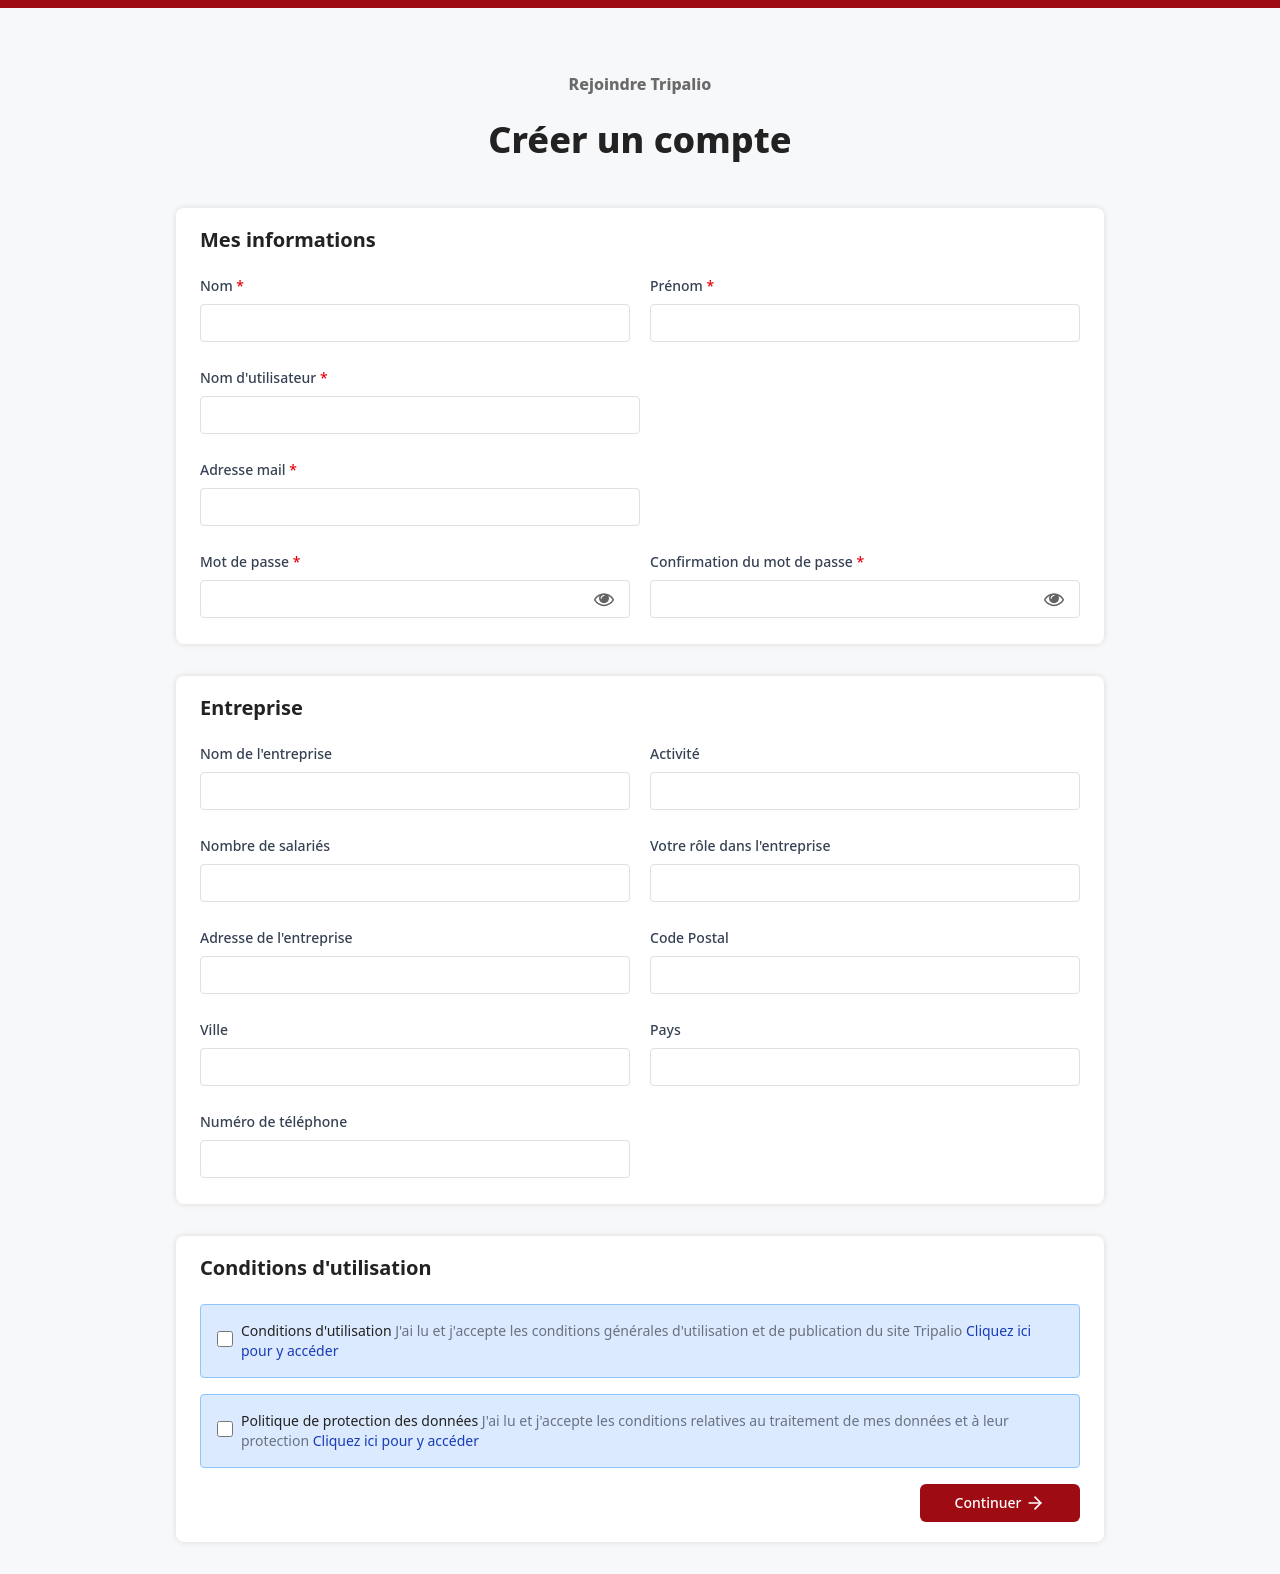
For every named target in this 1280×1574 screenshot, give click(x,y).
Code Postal (689, 937)
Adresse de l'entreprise (276, 937)
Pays (665, 1029)
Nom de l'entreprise (266, 753)
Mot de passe (250, 561)
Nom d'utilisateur (264, 377)
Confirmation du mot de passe (757, 561)
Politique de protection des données (625, 1430)
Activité (675, 753)
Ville (214, 1029)
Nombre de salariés (265, 845)
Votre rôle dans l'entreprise (740, 845)
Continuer (1000, 1503)
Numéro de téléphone (273, 1121)
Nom (222, 285)
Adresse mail (248, 469)
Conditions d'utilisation (636, 1340)
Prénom (682, 285)
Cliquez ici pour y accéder (396, 1440)
